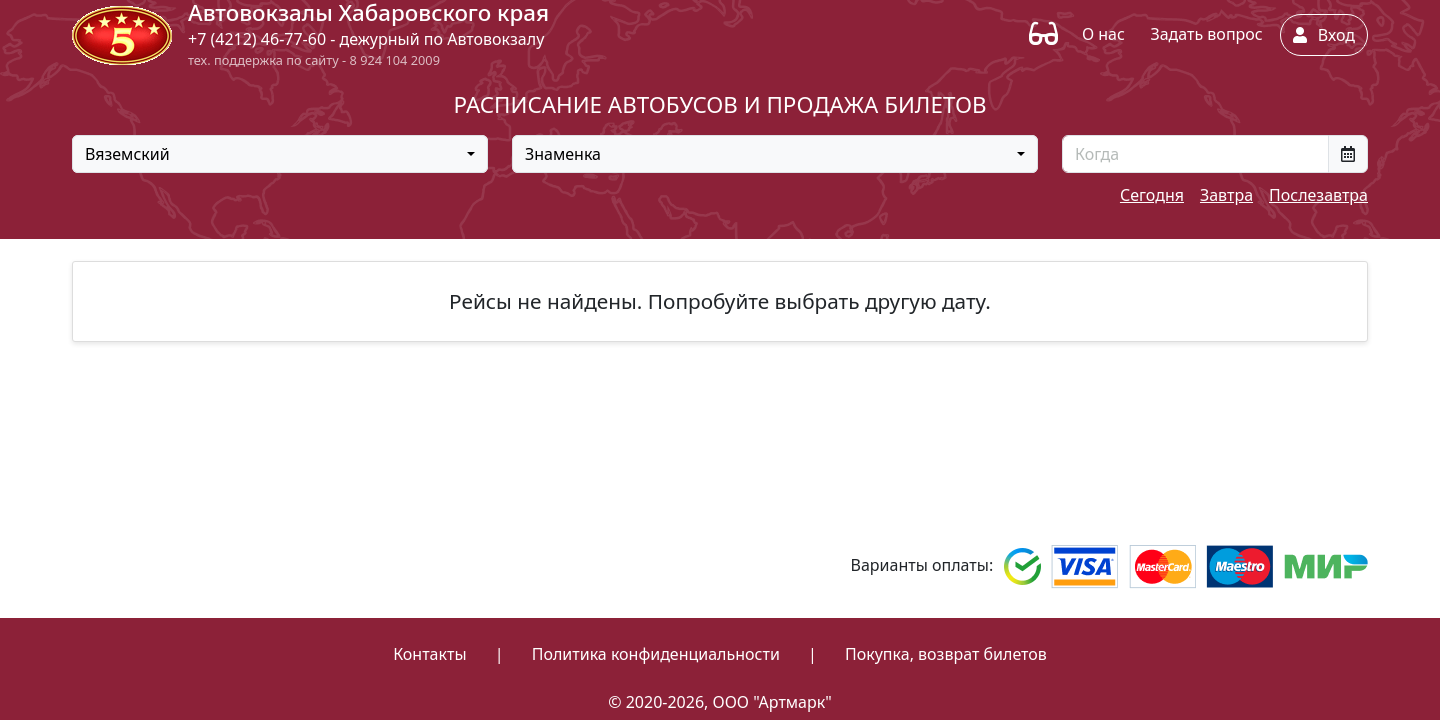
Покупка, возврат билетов (946, 654)
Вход (1324, 35)
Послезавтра (1318, 195)
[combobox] (280, 154)
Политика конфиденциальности (656, 654)
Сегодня (1152, 195)
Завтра (1226, 195)
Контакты (429, 654)
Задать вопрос (1206, 34)
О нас (1103, 34)
